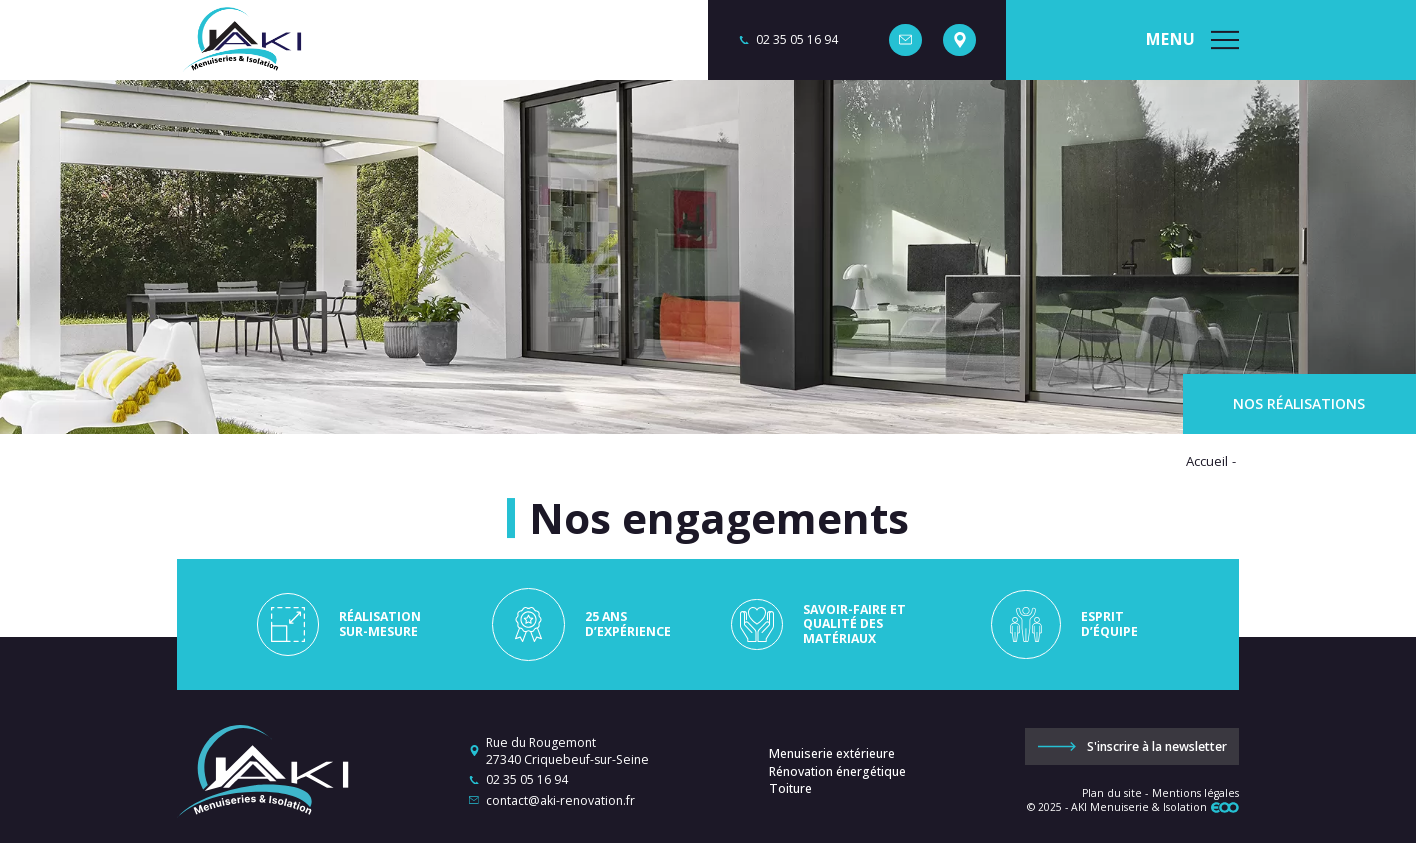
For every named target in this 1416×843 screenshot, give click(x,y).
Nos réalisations (1299, 403)
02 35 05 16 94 (527, 779)
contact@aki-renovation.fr (560, 800)
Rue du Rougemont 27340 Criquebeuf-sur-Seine (567, 751)
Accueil (1207, 461)
